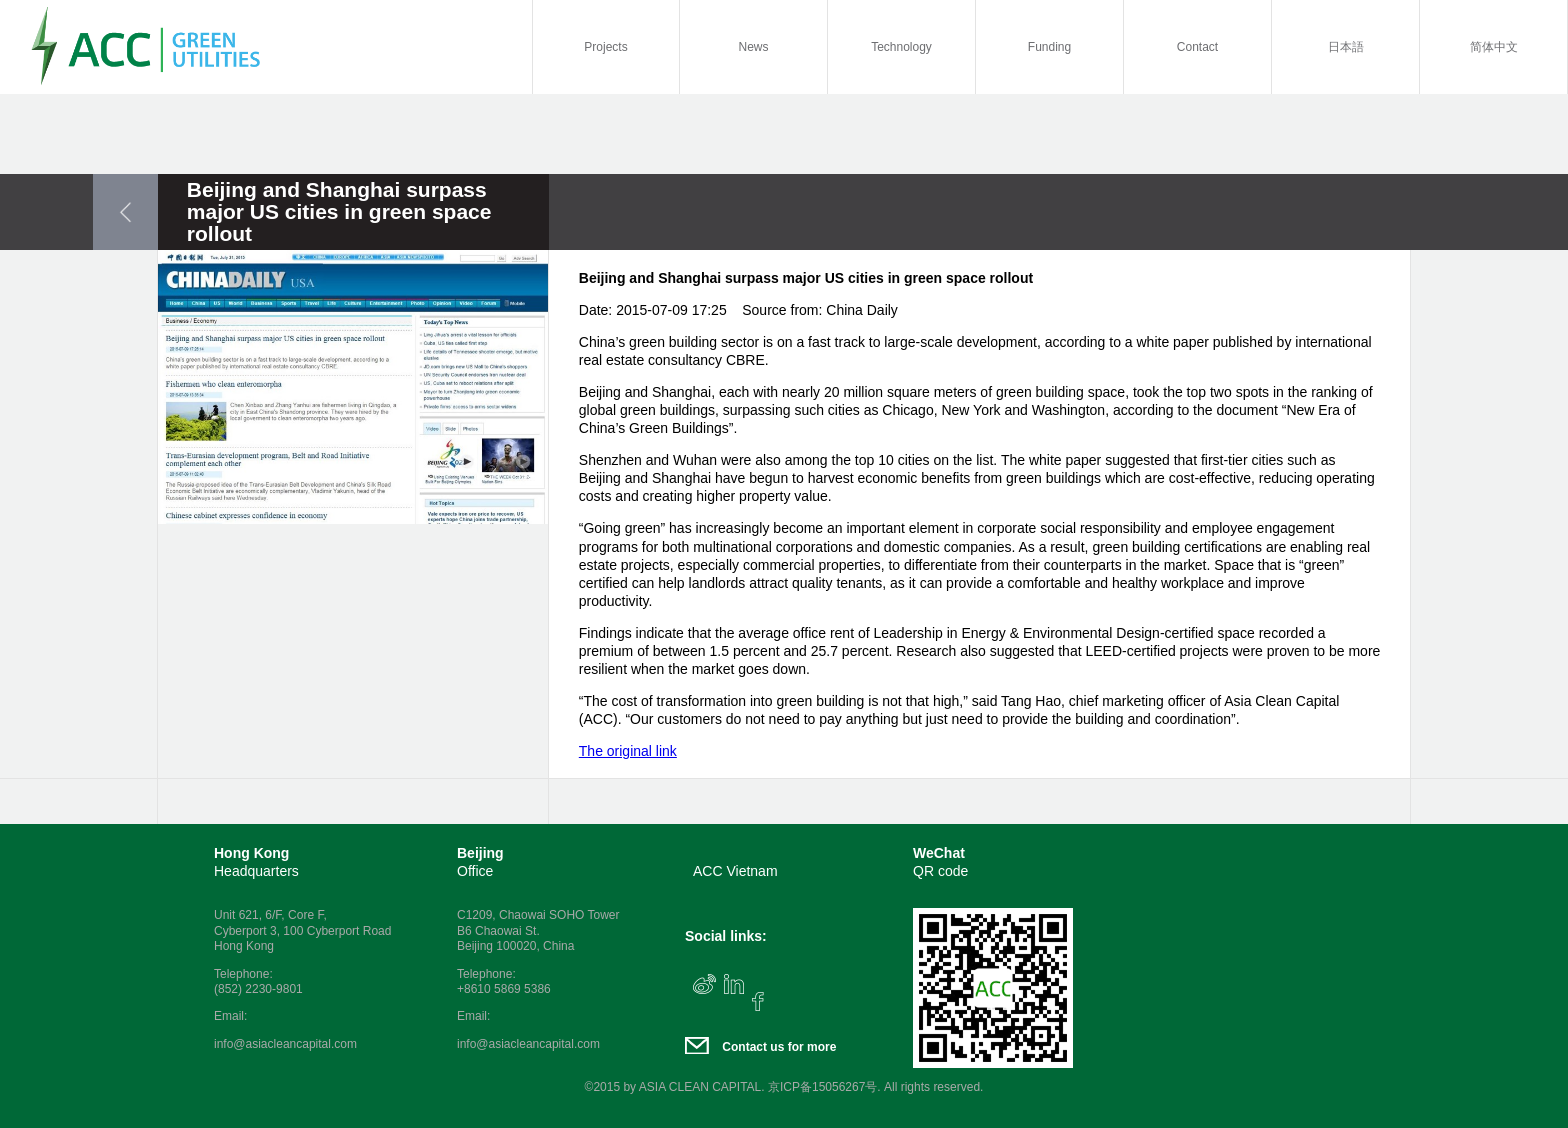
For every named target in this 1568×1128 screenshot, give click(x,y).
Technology (901, 47)
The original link (628, 751)
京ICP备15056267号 (822, 1087)
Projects (605, 47)
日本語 (1346, 47)
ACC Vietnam (735, 871)
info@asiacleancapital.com (285, 1044)
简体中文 (1494, 47)
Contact (1197, 47)
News (753, 47)
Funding (1049, 47)
